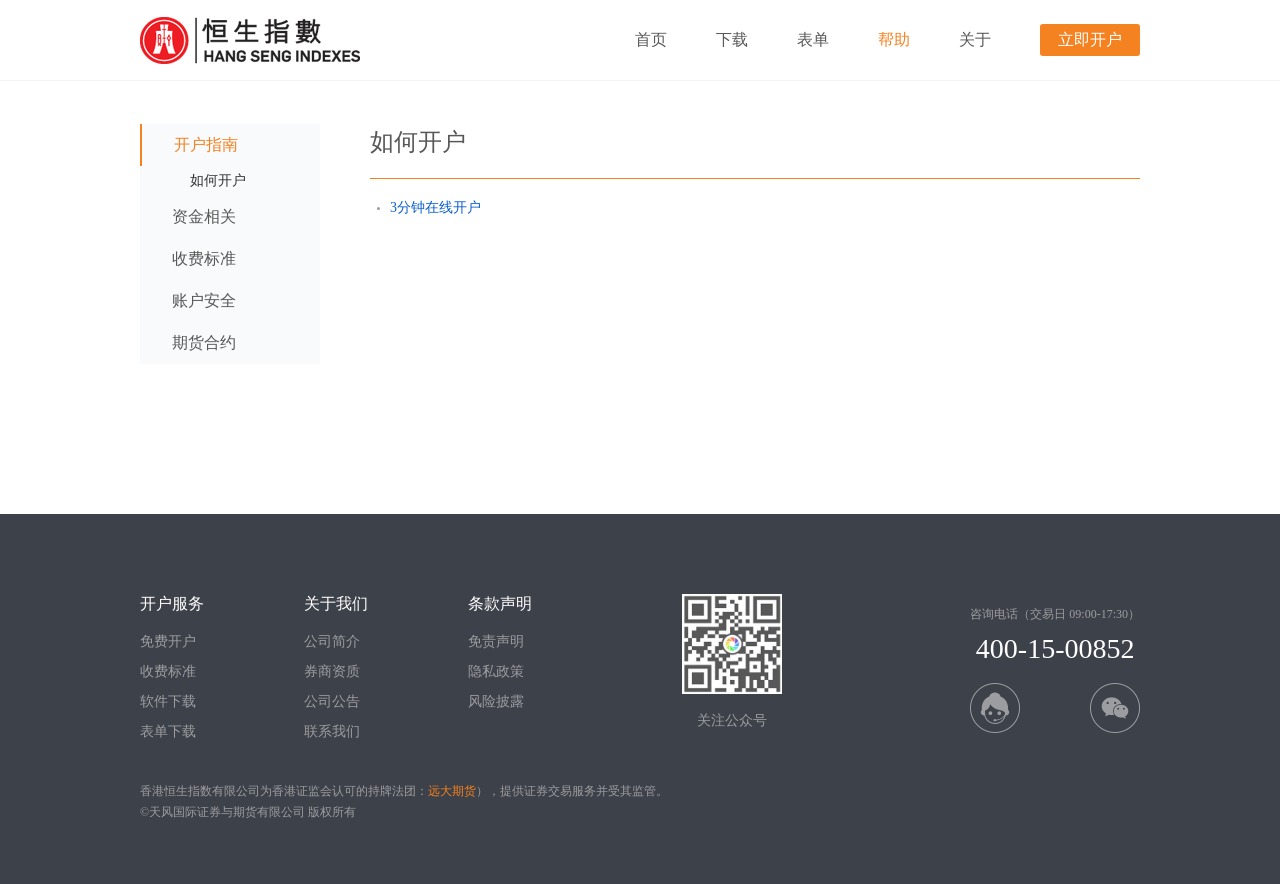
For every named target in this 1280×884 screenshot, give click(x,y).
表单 (813, 39)
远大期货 (452, 791)
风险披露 (496, 701)
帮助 (894, 39)
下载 (732, 39)
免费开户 (168, 641)
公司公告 (332, 701)
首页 (651, 39)
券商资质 (332, 671)
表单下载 (168, 731)
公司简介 (332, 641)
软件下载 (168, 701)
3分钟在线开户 (435, 207)
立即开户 (1090, 39)
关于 (975, 39)
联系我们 (332, 731)
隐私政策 (496, 671)
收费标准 (168, 671)
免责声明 (496, 641)
